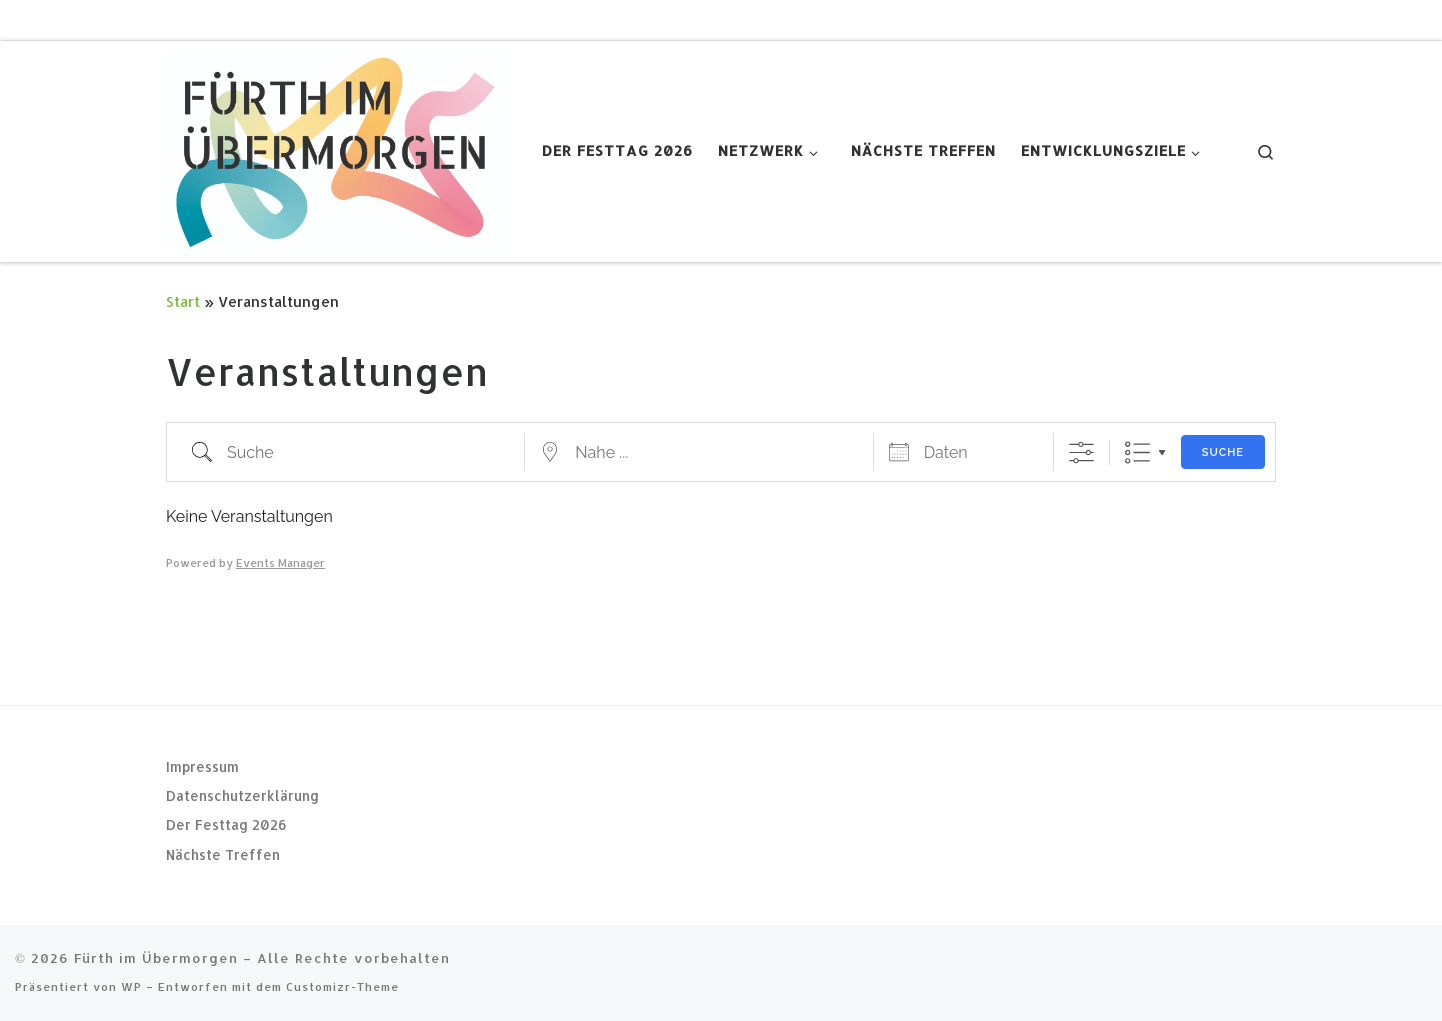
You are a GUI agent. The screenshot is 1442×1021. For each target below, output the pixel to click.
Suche (1223, 452)
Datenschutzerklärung (242, 795)
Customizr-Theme (342, 986)
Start (183, 301)
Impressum (202, 765)
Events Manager (280, 563)
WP (131, 986)
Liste (1137, 452)
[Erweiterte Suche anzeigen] (1081, 452)
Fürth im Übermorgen (156, 957)
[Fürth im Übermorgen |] (339, 147)
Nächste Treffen (223, 854)
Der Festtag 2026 (226, 824)
